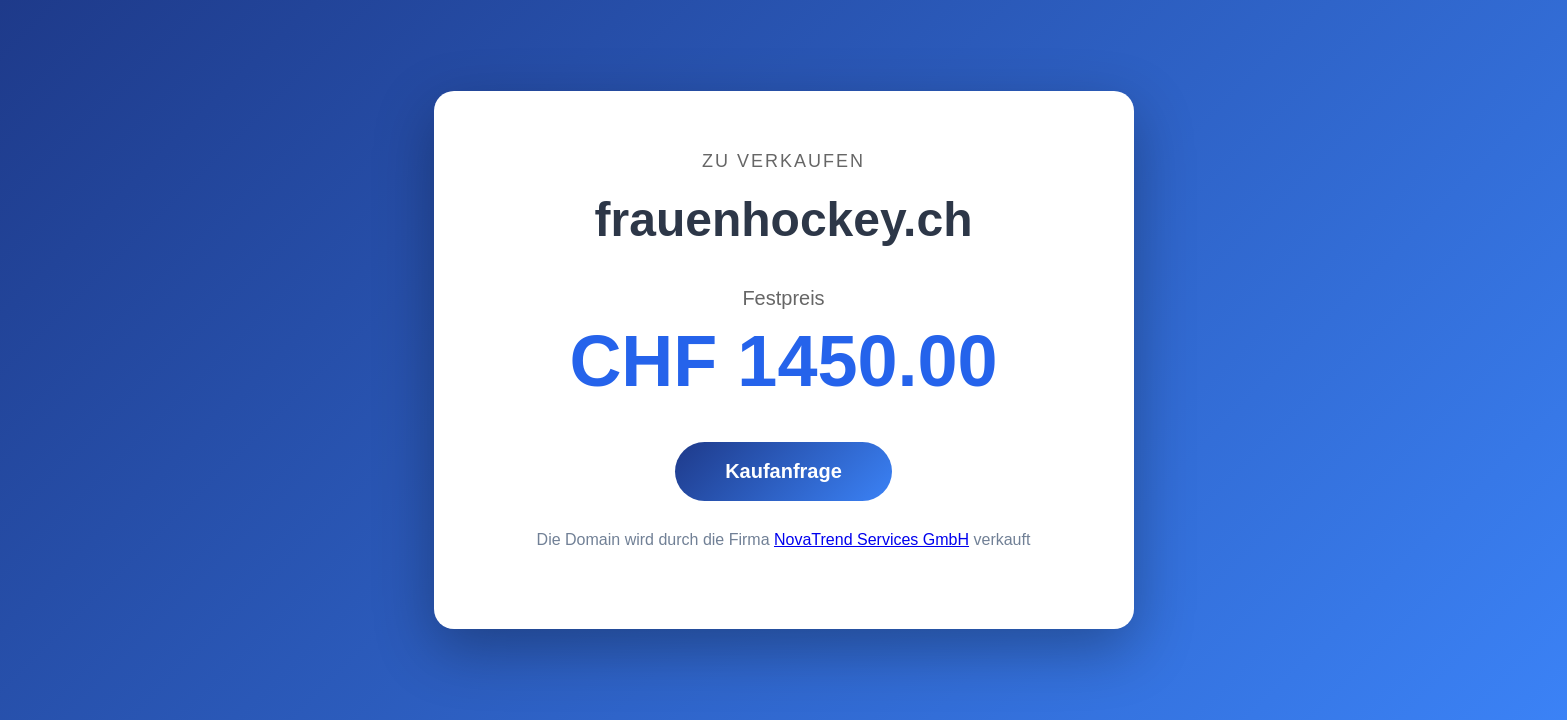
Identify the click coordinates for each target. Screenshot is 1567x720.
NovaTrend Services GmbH (871, 539)
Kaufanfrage (783, 471)
